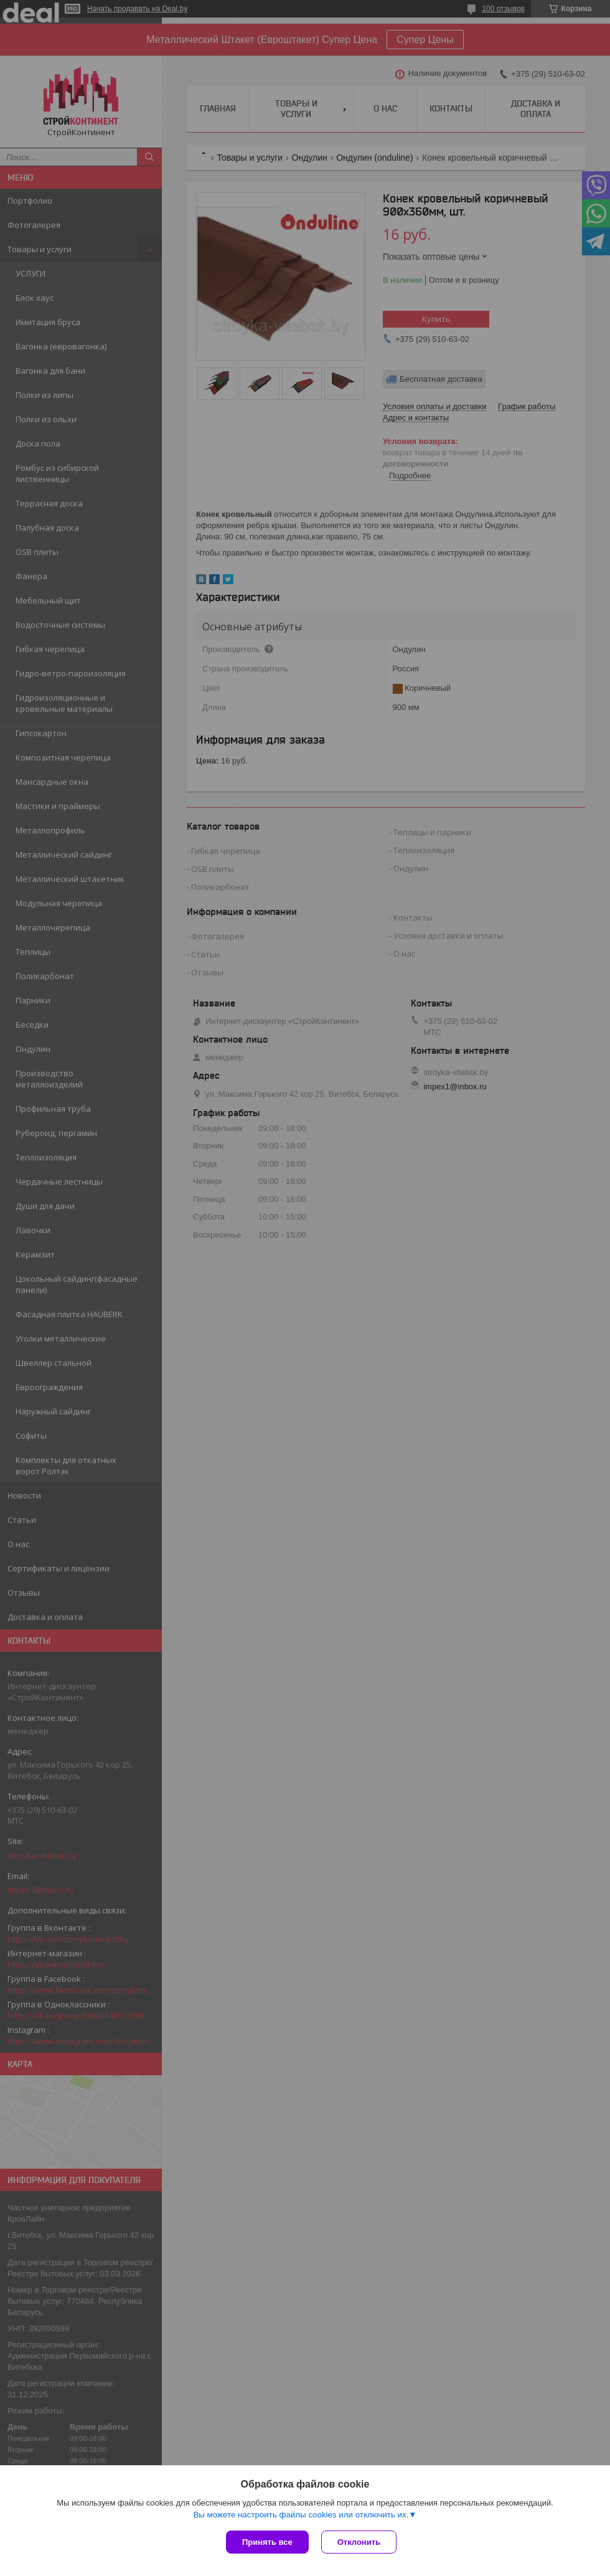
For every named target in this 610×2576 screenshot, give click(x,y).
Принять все (267, 2542)
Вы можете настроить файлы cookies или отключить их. (300, 2514)
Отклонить (358, 2542)
